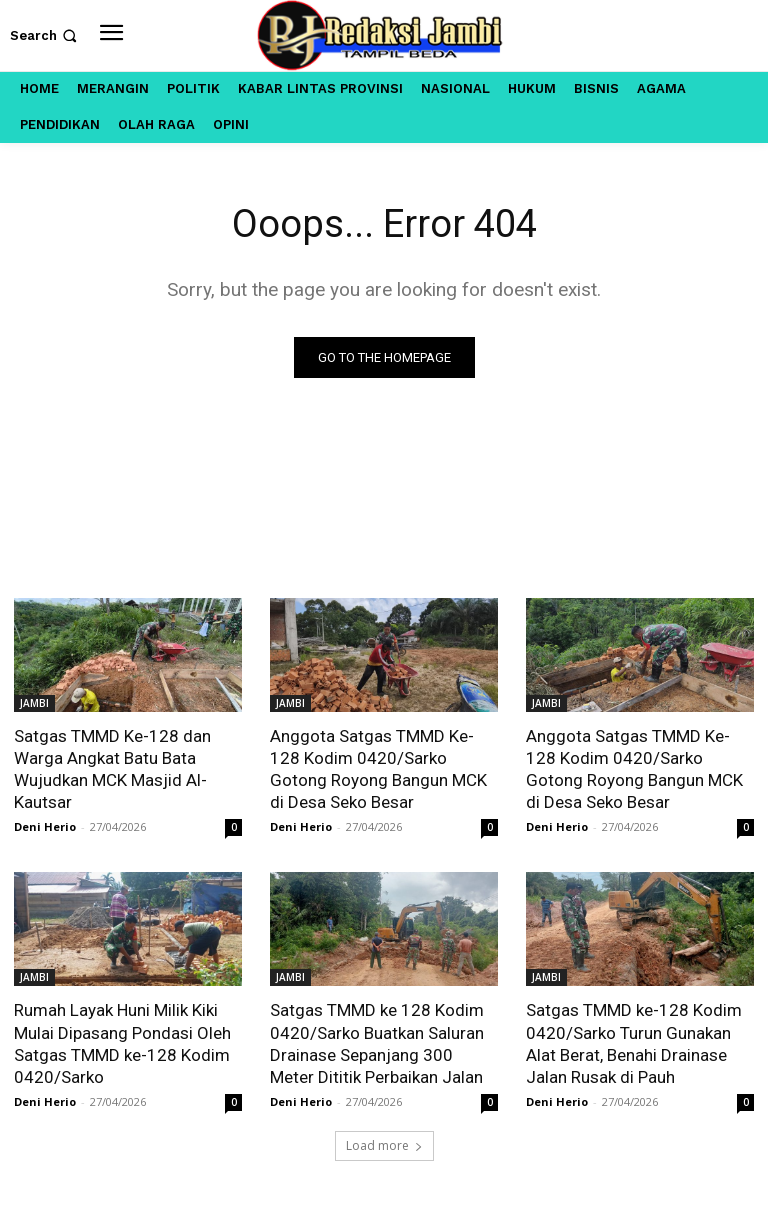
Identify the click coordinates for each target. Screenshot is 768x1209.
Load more (384, 1145)
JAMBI (34, 703)
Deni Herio (45, 826)
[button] (45, 35)
